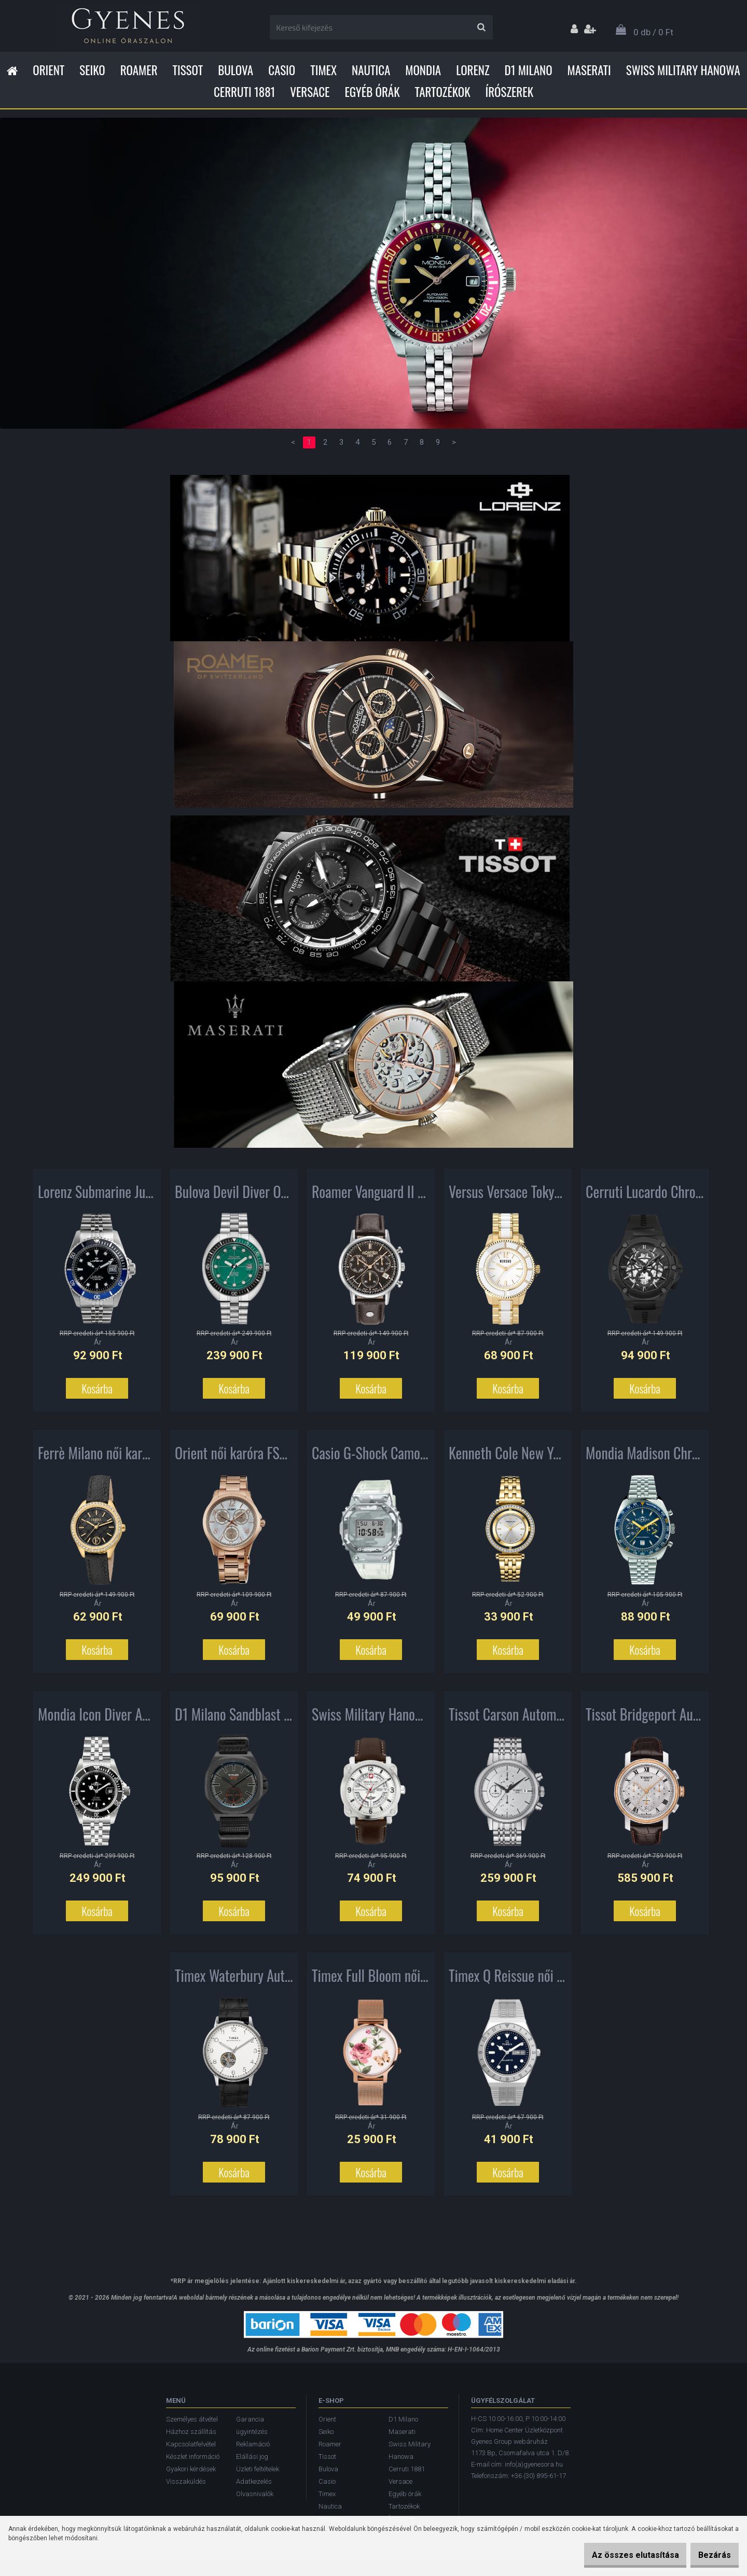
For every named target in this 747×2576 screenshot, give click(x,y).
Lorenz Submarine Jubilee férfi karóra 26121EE (97, 1196)
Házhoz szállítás (191, 2432)
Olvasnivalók (254, 2494)
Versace (309, 92)
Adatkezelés (254, 2481)
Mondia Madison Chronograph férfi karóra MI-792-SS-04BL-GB (645, 1457)
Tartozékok (443, 92)
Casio (281, 70)
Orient (48, 70)
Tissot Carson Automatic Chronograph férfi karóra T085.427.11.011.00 (508, 1718)
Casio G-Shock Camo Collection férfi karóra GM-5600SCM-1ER (371, 1457)
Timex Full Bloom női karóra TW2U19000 (371, 1980)
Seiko (92, 70)
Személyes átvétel (192, 2419)
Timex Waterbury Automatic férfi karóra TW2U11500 (234, 1980)
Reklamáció (253, 2444)
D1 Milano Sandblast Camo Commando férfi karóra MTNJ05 (234, 1718)
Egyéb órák (371, 92)
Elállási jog (252, 2456)
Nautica (371, 70)
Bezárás (709, 2555)
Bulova (235, 70)
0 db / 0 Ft (653, 32)
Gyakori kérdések (191, 2469)
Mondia (423, 70)
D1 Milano (528, 70)
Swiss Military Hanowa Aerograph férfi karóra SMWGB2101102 (371, 1718)
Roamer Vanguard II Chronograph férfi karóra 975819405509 (371, 1196)
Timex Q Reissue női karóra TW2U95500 (508, 1980)
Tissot (188, 70)
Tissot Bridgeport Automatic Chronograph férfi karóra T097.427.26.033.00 (645, 1718)
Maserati (589, 70)
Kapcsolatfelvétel (191, 2444)
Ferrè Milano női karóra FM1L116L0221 (97, 1457)
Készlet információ (192, 2456)
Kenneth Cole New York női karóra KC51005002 (508, 1457)
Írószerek (509, 92)
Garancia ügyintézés (252, 2425)
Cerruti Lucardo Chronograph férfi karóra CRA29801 (645, 1196)
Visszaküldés (186, 2481)
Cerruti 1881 (244, 92)
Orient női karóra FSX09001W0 (234, 1457)
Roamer (139, 70)
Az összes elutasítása (619, 2555)
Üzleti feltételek (257, 2469)
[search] (481, 27)
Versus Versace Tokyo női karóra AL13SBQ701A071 (508, 1196)
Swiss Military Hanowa (683, 70)
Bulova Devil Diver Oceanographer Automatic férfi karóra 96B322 (234, 1196)
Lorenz (472, 70)
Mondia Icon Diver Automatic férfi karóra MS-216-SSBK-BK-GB (97, 1718)
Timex (323, 70)
